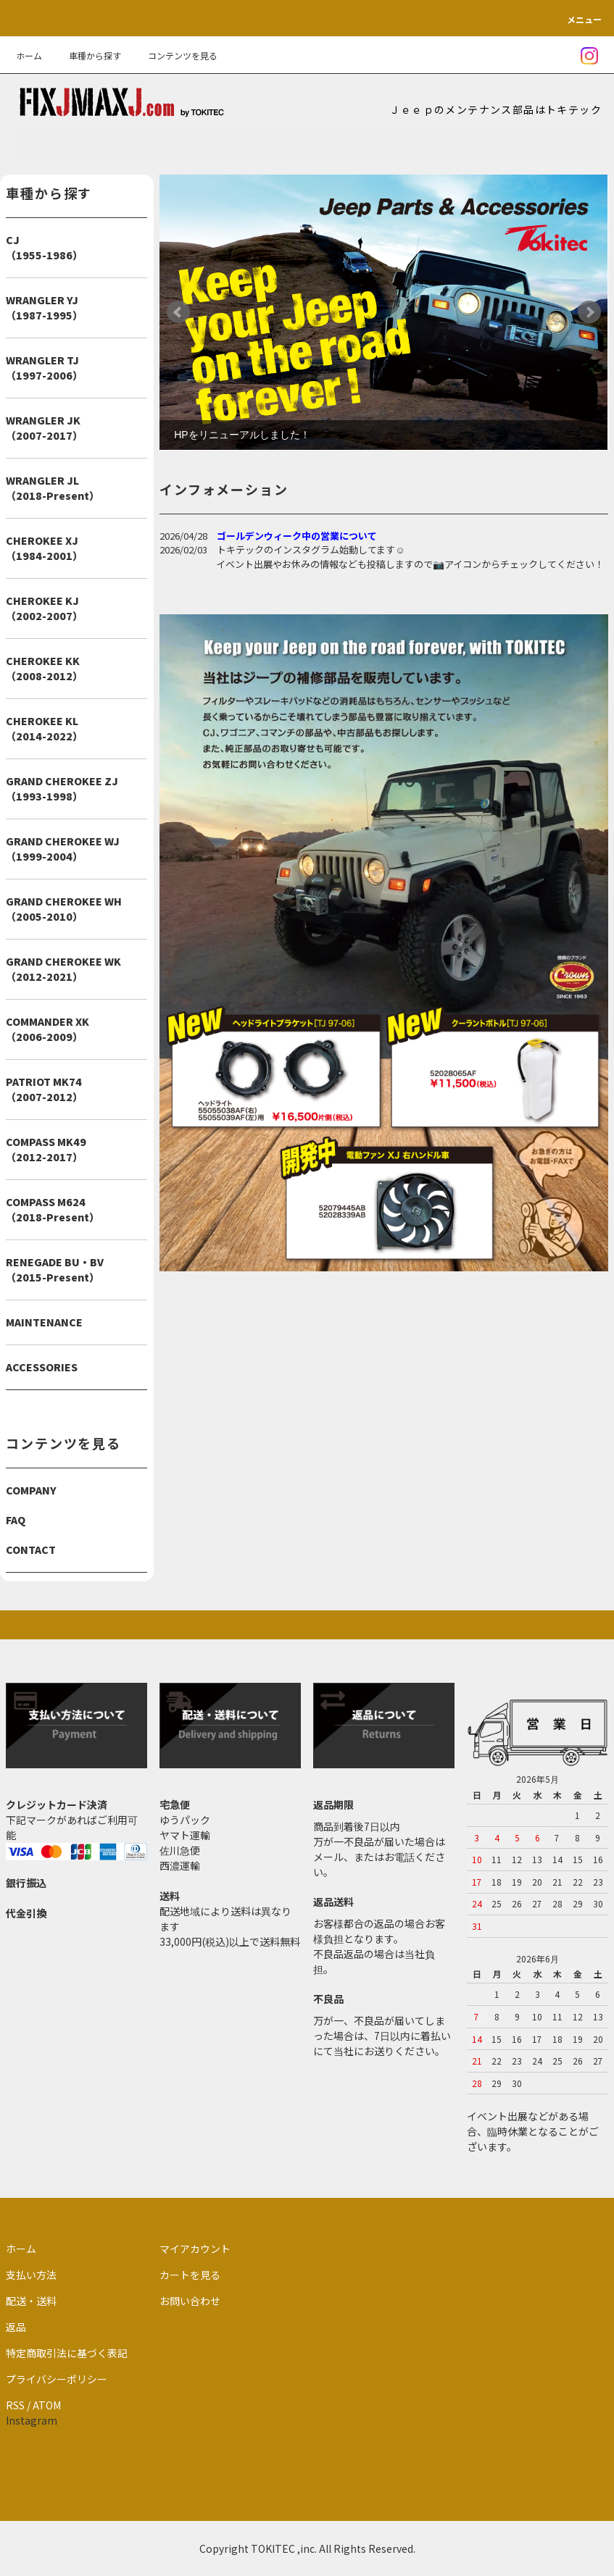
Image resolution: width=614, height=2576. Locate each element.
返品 (16, 2327)
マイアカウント (195, 2248)
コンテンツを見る (173, 55)
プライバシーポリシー (56, 2379)
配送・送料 (31, 2300)
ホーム (29, 55)
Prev (178, 312)
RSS (15, 2405)
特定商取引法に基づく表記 (67, 2353)
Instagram (31, 2420)
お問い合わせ (189, 2300)
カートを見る (189, 2274)
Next (589, 312)
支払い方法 (31, 2274)
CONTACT (31, 1549)
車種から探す (86, 55)
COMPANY (31, 1490)
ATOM (47, 2405)
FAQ (15, 1520)
